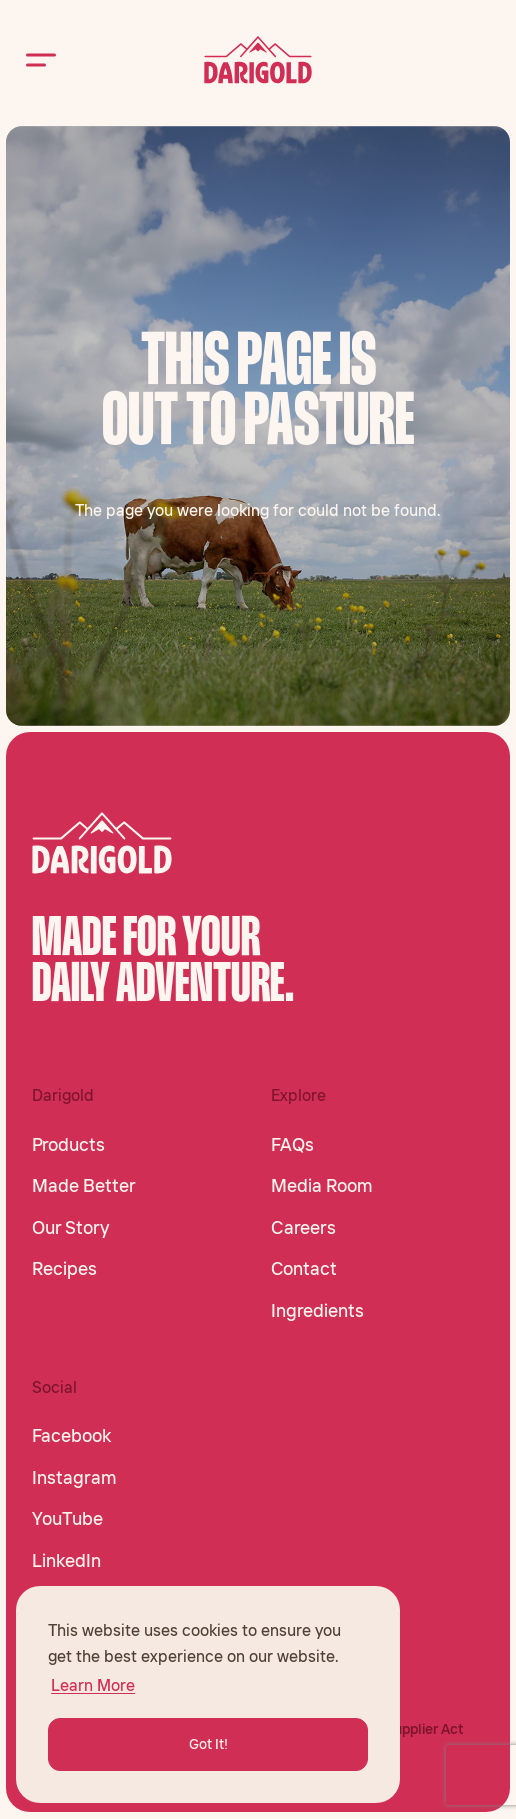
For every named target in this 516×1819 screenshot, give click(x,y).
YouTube (67, 1519)
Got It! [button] (208, 1744)
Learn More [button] (93, 1685)
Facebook (71, 1436)
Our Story (70, 1228)
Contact (304, 1269)
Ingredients (317, 1311)
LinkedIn (66, 1561)
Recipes (64, 1269)
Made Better (84, 1186)
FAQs (292, 1145)
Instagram (74, 1478)
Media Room (322, 1186)
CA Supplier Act (413, 1729)
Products (68, 1145)
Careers (303, 1228)
